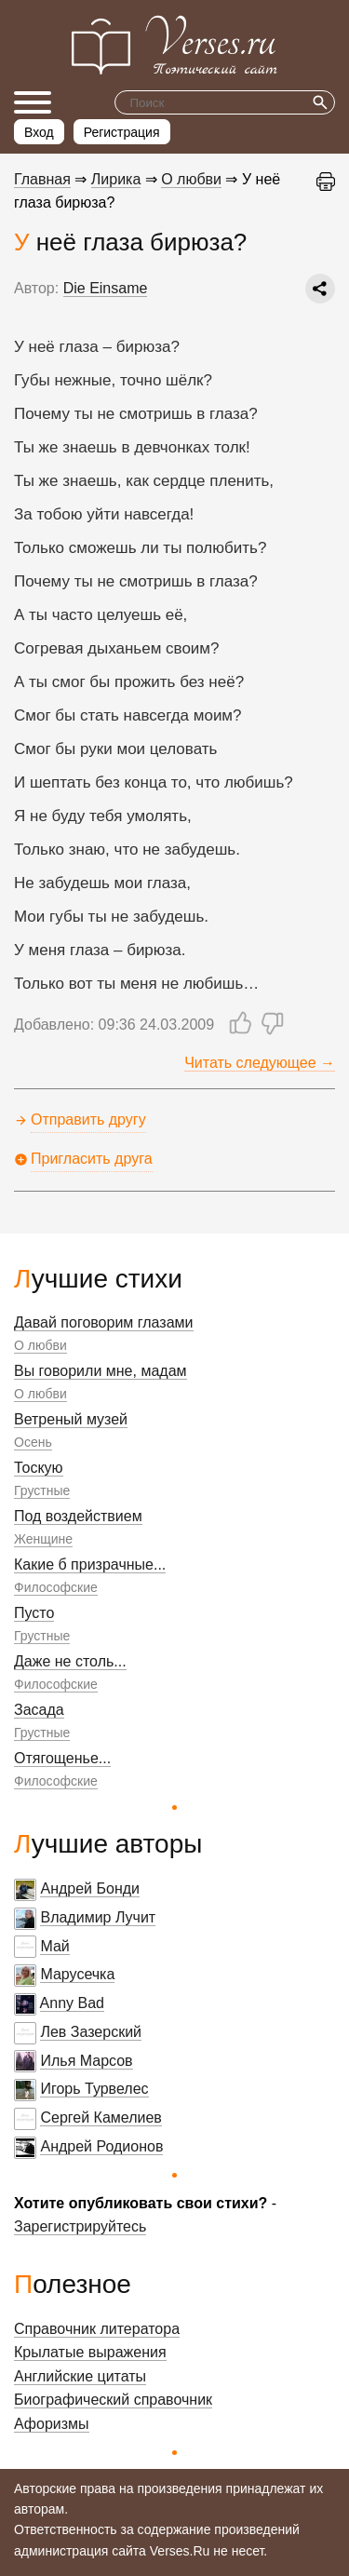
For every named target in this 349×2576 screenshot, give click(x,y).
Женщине (43, 1538)
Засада (39, 1710)
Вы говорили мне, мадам (100, 1371)
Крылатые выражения (90, 2352)
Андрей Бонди (90, 1888)
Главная (42, 179)
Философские (56, 1587)
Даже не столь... (70, 1661)
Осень (33, 1442)
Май (54, 1946)
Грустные (42, 1490)
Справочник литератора (97, 2329)
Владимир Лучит (97, 1917)
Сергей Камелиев (100, 2117)
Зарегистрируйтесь (80, 2226)
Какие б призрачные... (90, 1564)
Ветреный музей (71, 1419)
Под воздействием (78, 1516)
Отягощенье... (62, 1758)
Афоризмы (51, 2424)
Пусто (34, 1613)
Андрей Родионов (101, 2146)
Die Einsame (105, 288)
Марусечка (77, 1974)
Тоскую (38, 1468)
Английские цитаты (80, 2376)
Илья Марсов (86, 2061)
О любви (40, 1345)
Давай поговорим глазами (104, 1322)
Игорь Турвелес (94, 2089)
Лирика (116, 179)
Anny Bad (72, 2003)
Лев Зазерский (90, 2032)
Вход (39, 132)
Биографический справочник (113, 2399)
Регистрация (122, 132)
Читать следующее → (259, 1063)
